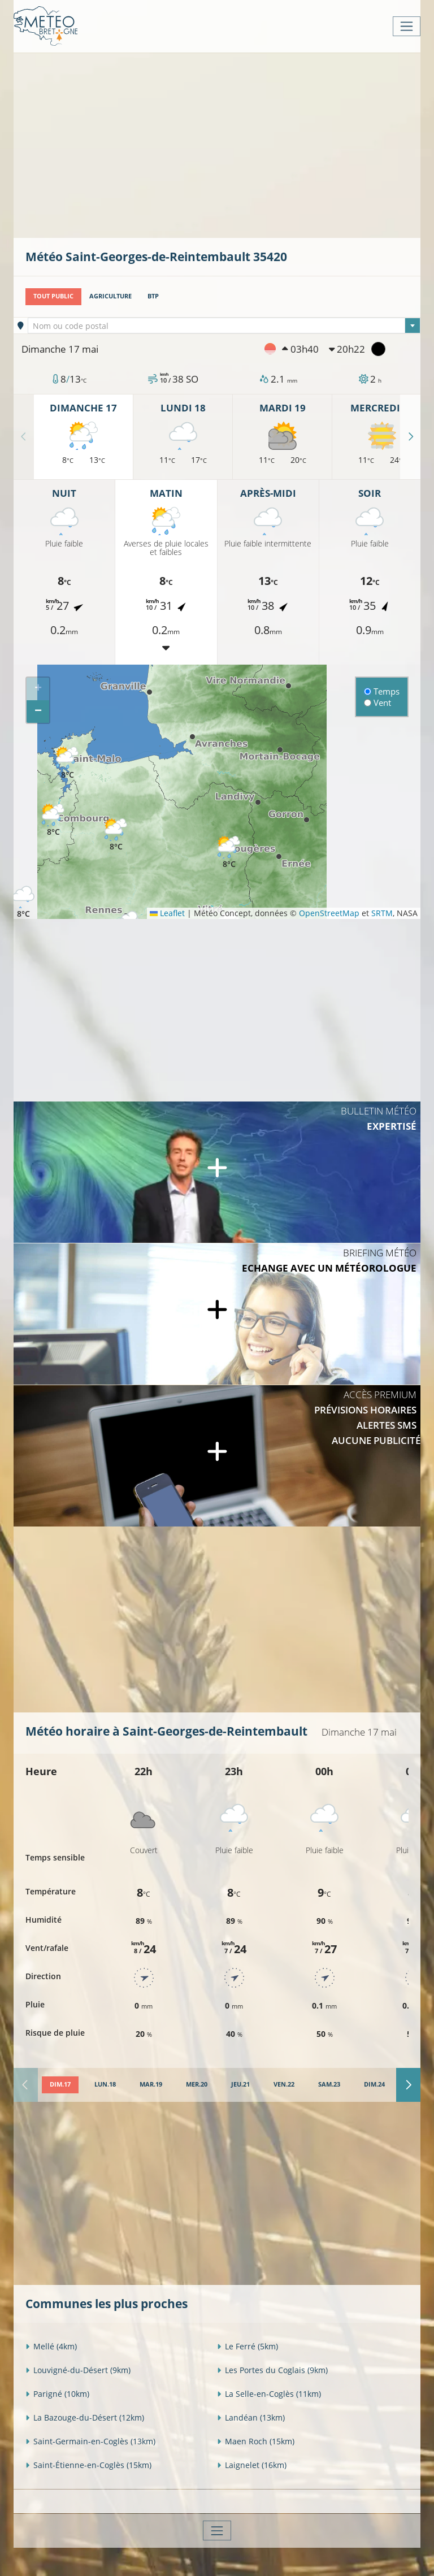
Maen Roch (255, 2441)
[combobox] (224, 325)
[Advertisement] (229, 144)
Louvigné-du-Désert (78, 2370)
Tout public (53, 296)
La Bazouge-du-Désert (84, 2417)
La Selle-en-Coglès (269, 2393)
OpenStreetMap (329, 913)
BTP (153, 296)
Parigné (57, 2393)
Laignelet (252, 2465)
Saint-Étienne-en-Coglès (88, 2465)
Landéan (251, 2417)
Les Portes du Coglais (272, 2370)
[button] (53, 820)
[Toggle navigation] (406, 26)
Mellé (51, 2346)
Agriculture (110, 296)
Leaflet (167, 913)
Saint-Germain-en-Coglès (90, 2441)
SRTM (382, 913)
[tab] (60, 2084)
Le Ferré (247, 2346)
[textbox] (224, 326)
